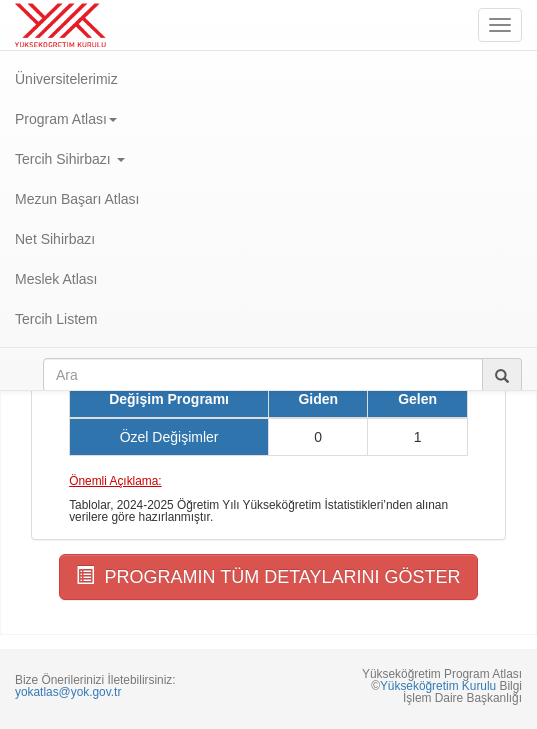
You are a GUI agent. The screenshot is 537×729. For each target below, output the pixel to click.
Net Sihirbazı (55, 239)
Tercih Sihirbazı (70, 159)
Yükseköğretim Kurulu (438, 686)
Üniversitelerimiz (66, 79)
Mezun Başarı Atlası (77, 199)
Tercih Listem (56, 319)
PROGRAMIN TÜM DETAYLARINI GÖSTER (268, 576)
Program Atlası (66, 119)
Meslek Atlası (56, 279)
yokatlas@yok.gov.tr (68, 692)
